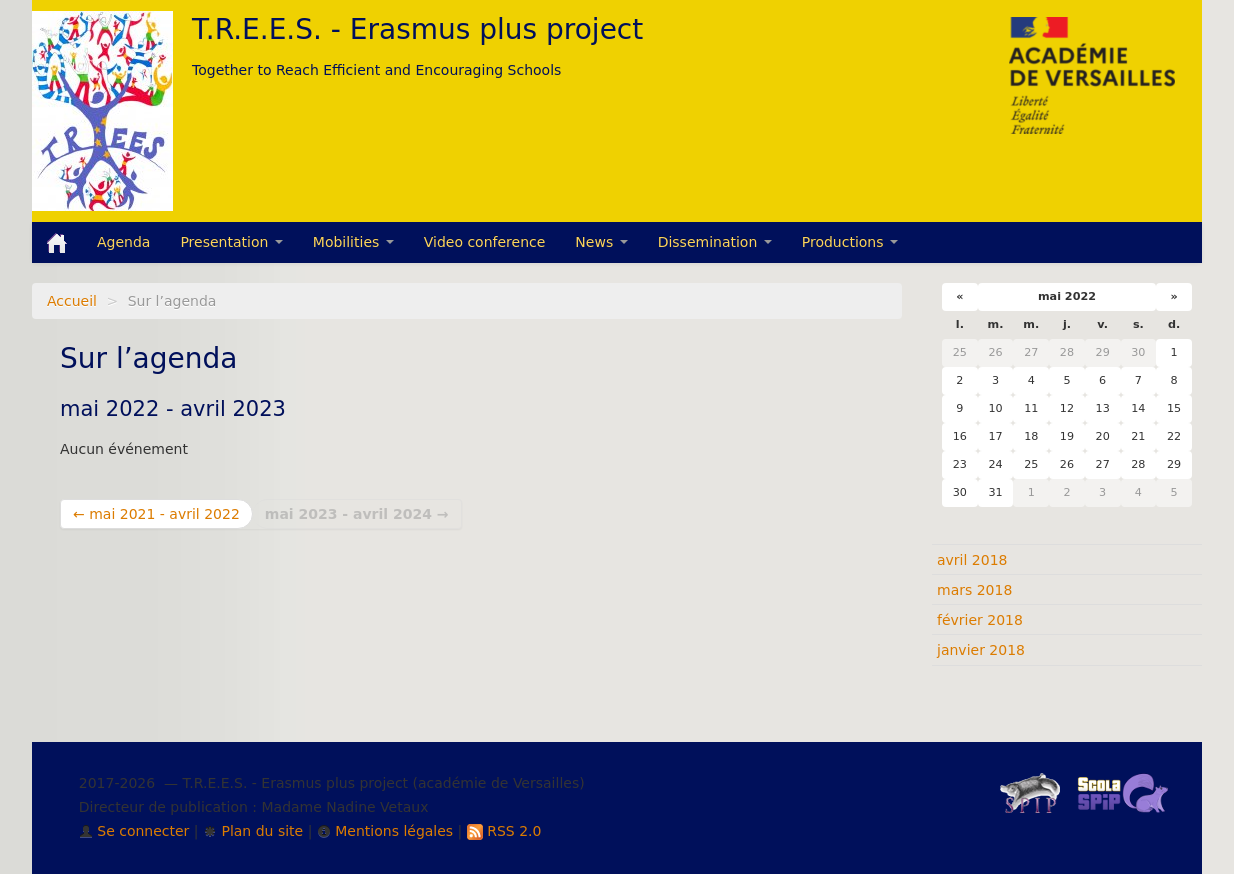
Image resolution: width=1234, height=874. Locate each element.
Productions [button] (850, 242)
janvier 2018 (981, 650)
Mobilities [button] (353, 242)
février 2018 (980, 620)
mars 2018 (974, 590)
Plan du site (253, 831)
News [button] (601, 242)
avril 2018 (972, 560)
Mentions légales (385, 831)
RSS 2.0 (504, 831)
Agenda (123, 242)
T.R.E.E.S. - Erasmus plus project (417, 29)
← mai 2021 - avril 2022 (156, 514)
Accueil (72, 301)
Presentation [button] (231, 242)
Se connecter (134, 831)
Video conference (485, 242)
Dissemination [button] (715, 242)
